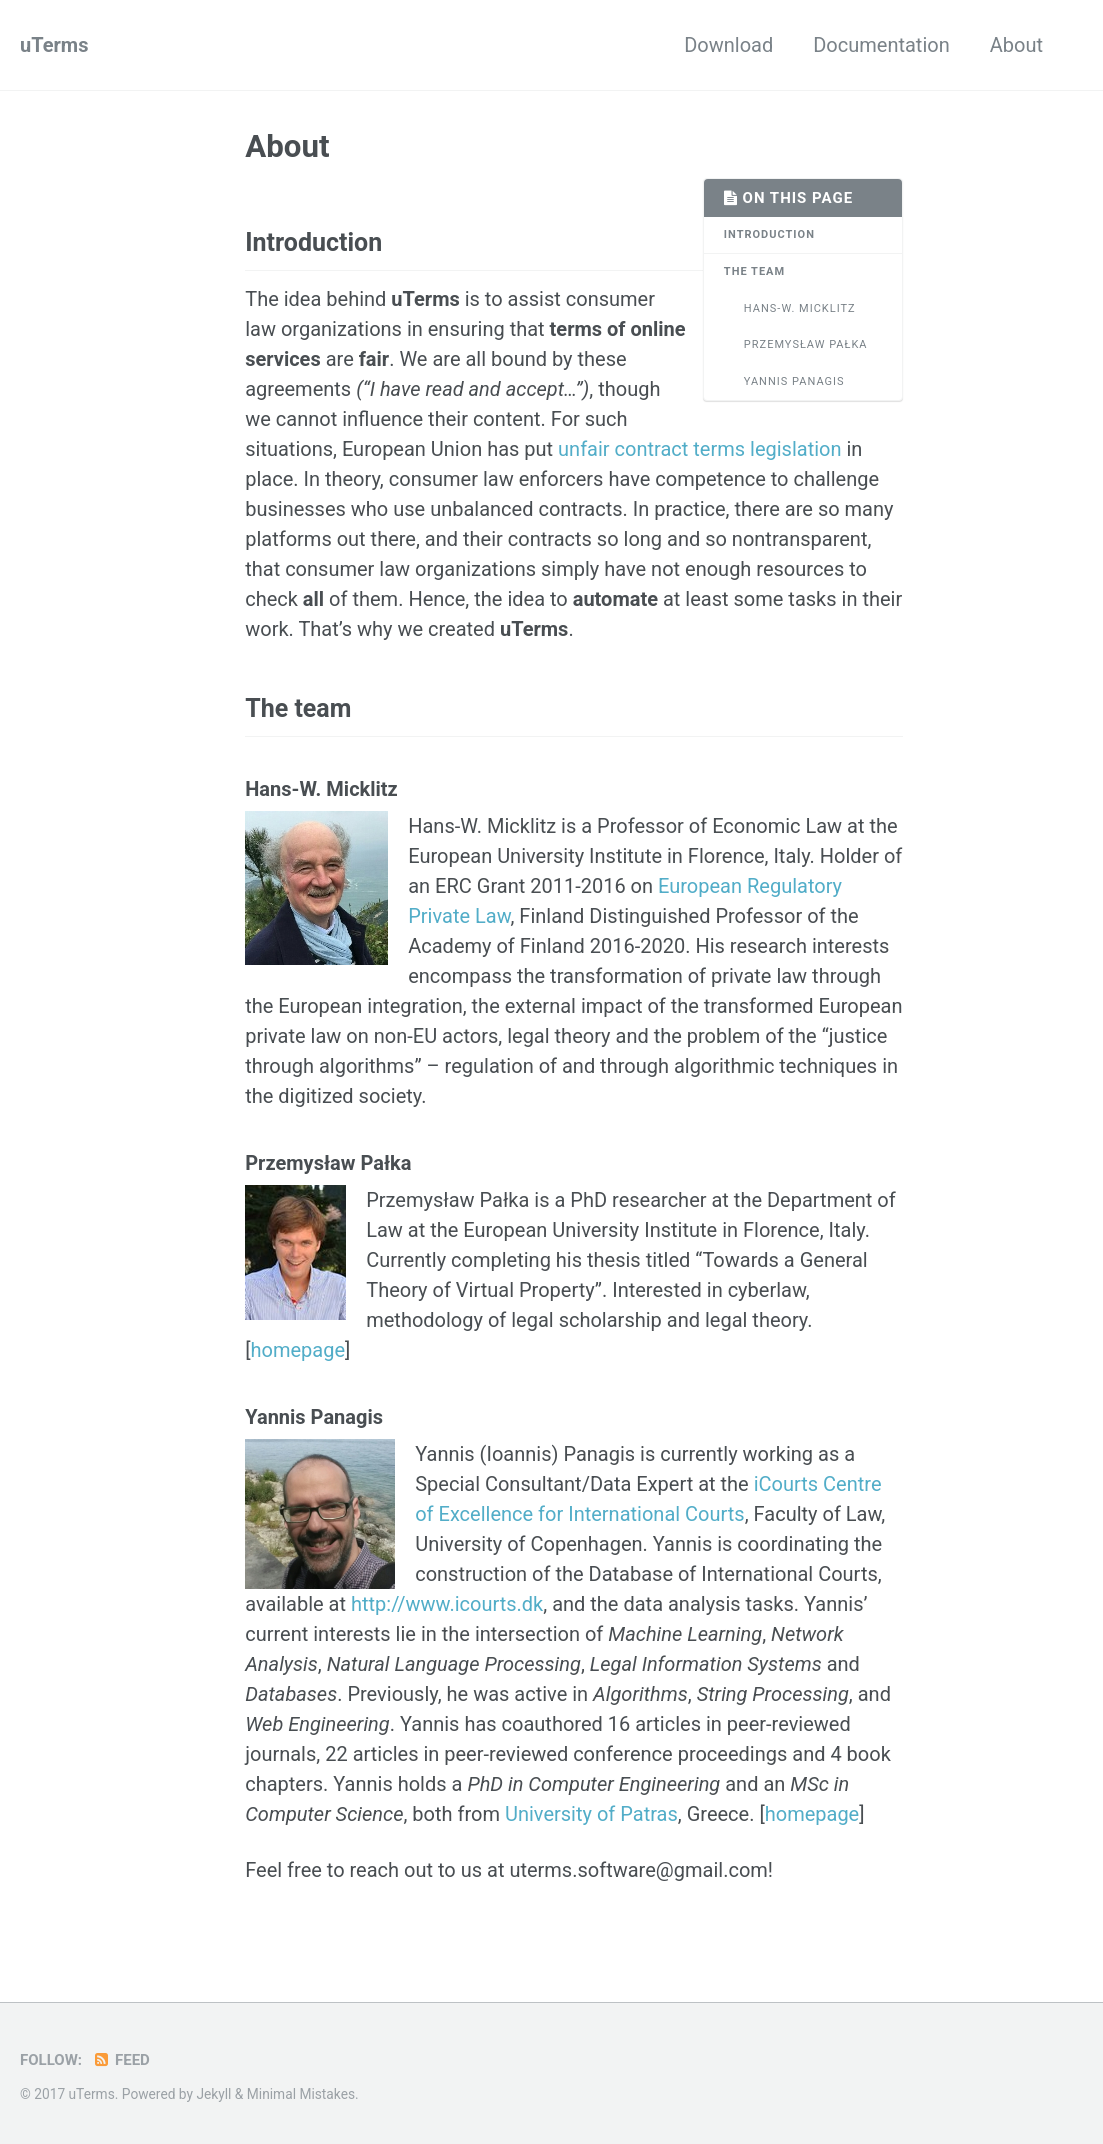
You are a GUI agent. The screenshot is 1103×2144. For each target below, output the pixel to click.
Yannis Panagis (794, 381)
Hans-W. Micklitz (800, 308)
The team (754, 271)
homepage (298, 1350)
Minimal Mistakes (301, 2094)
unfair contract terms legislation (699, 449)
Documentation (881, 45)
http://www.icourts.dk (447, 1604)
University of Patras (591, 1814)
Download (728, 45)
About (1016, 45)
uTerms (54, 45)
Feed (121, 2060)
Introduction (769, 234)
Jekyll (213, 2094)
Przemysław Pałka (806, 344)
